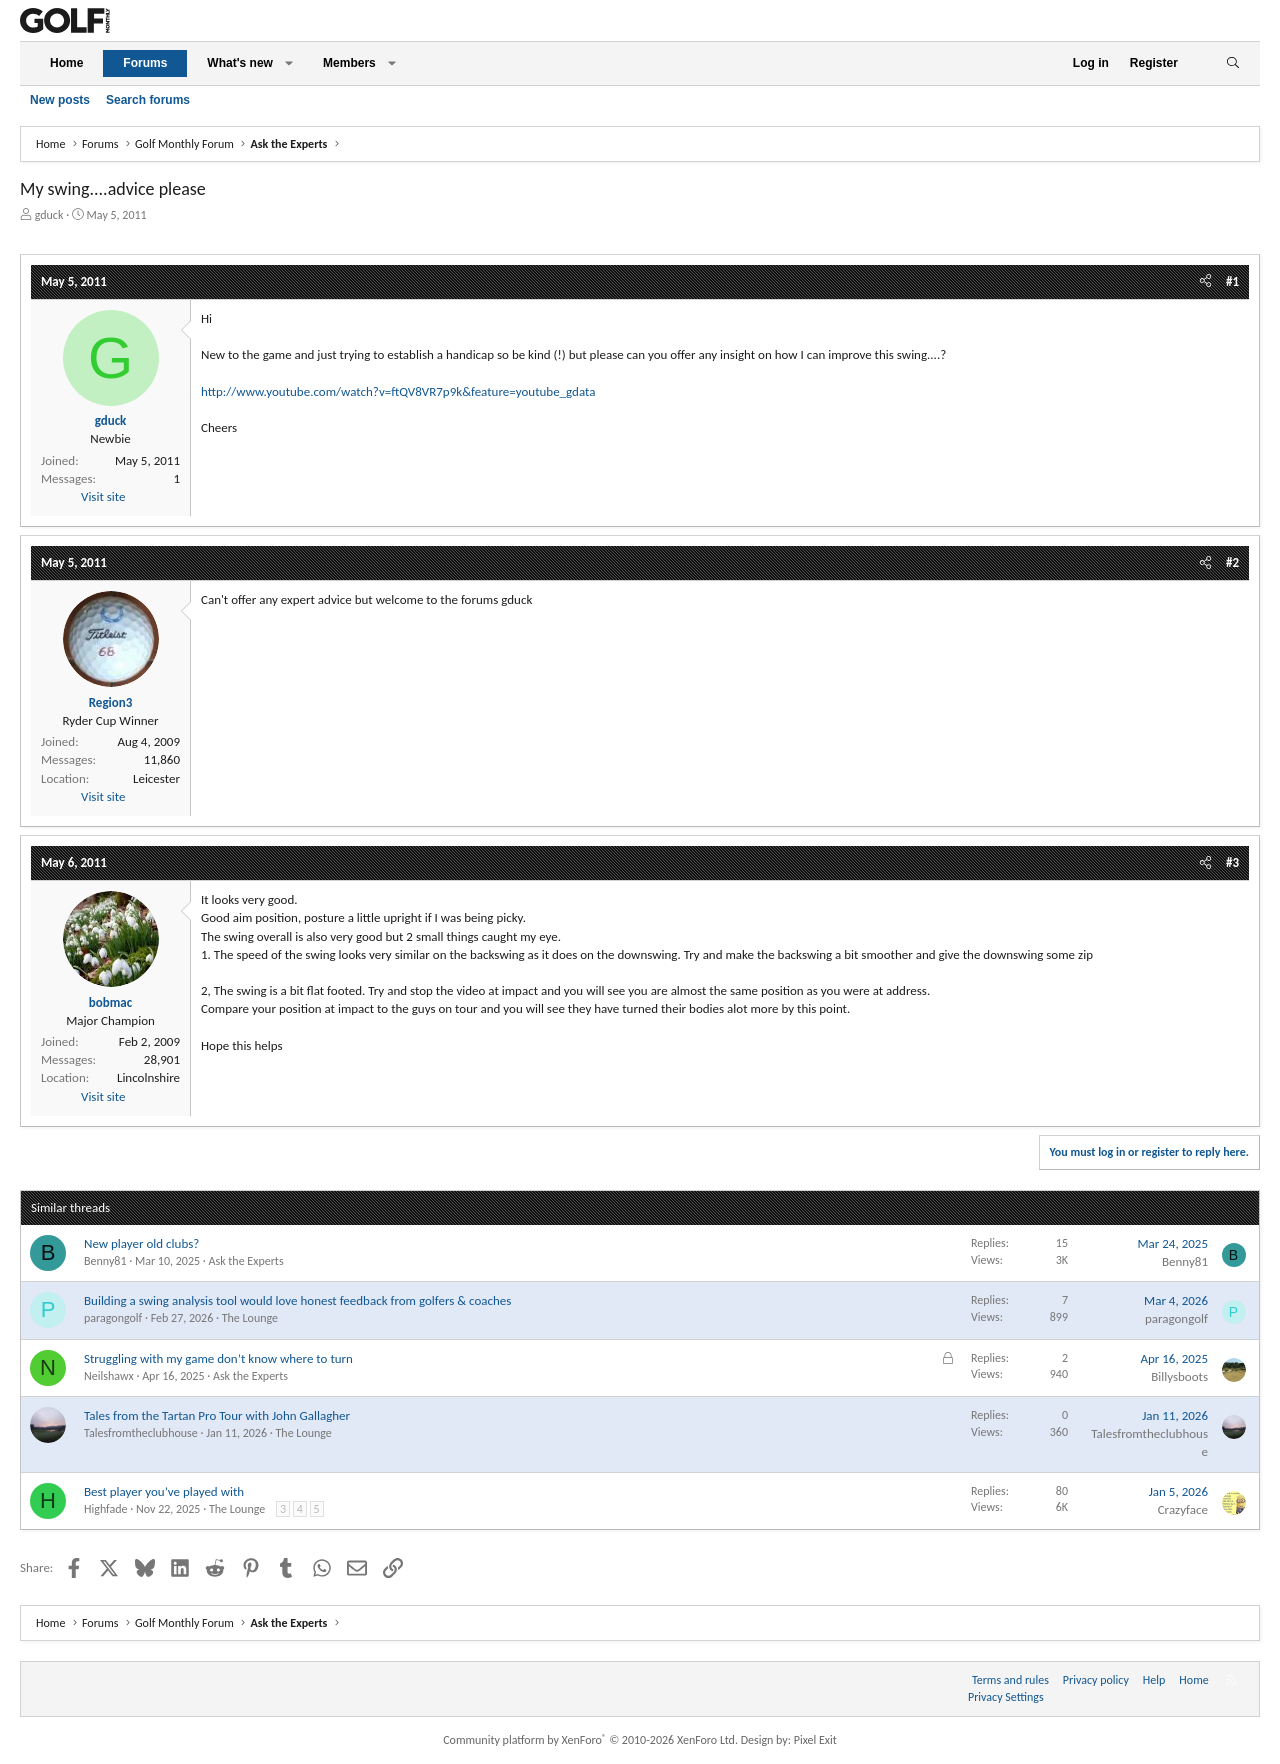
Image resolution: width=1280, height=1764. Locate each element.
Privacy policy (1096, 1680)
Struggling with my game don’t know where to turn (218, 1358)
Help (1154, 1680)
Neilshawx (109, 1376)
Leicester (156, 778)
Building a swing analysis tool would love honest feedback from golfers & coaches (297, 1300)
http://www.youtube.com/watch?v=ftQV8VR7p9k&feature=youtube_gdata (398, 391)
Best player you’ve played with (164, 1491)
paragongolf (113, 1318)
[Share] (1205, 282)
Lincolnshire (148, 1077)
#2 (1232, 562)
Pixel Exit (815, 1740)
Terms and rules (1010, 1680)
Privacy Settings (1006, 1697)
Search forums (148, 100)
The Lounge (250, 1318)
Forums (145, 63)
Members (349, 63)
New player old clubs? (141, 1243)
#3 (1232, 862)
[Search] (1232, 63)
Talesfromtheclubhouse (141, 1433)
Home (66, 63)
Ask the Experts (246, 1261)
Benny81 (105, 1261)
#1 (1232, 281)
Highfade (106, 1509)
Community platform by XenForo (590, 1740)
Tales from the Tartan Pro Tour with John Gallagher (217, 1415)
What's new (240, 63)
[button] (289, 63)
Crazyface (1183, 1509)
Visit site (103, 496)
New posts (60, 100)
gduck (49, 215)
